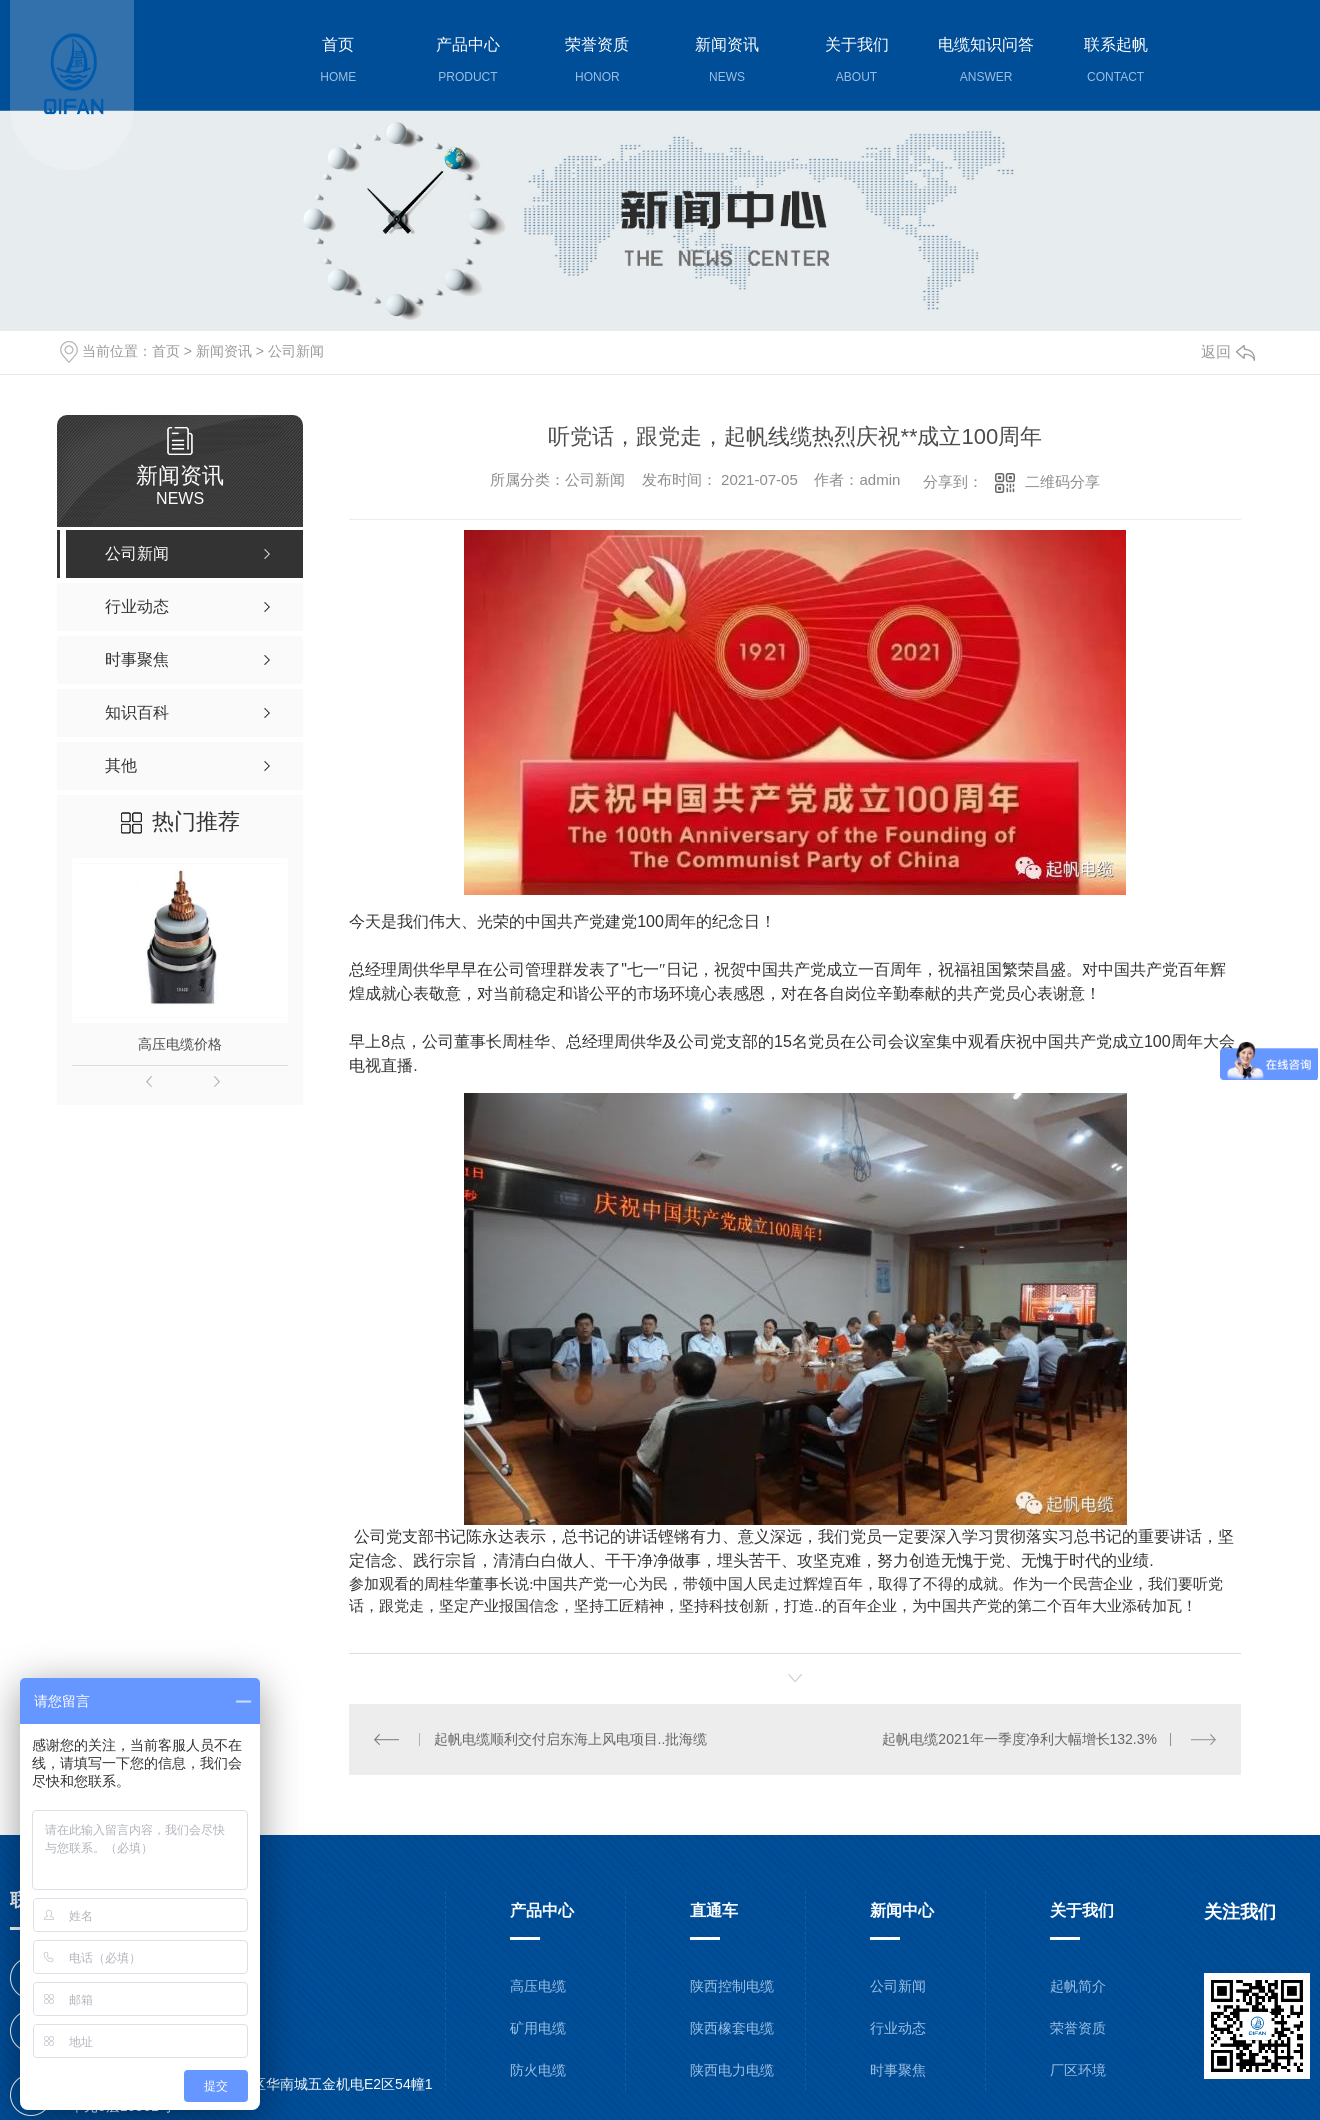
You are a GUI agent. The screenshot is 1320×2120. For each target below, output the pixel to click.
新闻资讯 (224, 351)
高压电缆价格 (180, 1044)
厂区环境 (1078, 2069)
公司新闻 (296, 351)
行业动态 (898, 2027)
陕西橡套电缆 (732, 2027)
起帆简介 (1078, 1985)
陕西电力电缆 (732, 2069)
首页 (166, 351)
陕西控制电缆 (732, 1985)
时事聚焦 (898, 2069)
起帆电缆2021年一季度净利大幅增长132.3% (1019, 1738)
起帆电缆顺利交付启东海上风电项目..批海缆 (571, 1738)
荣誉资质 (1078, 2027)
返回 (1228, 351)
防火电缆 (538, 2069)
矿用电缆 (538, 2027)
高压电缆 (538, 1985)
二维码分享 (1062, 481)
